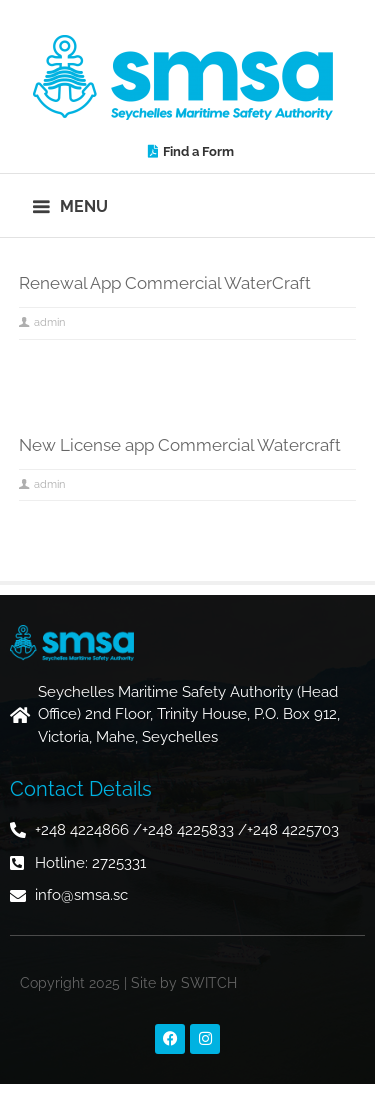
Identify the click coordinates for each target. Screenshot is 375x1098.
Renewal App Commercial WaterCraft (165, 283)
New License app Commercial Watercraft (180, 445)
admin (49, 322)
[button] (71, 205)
